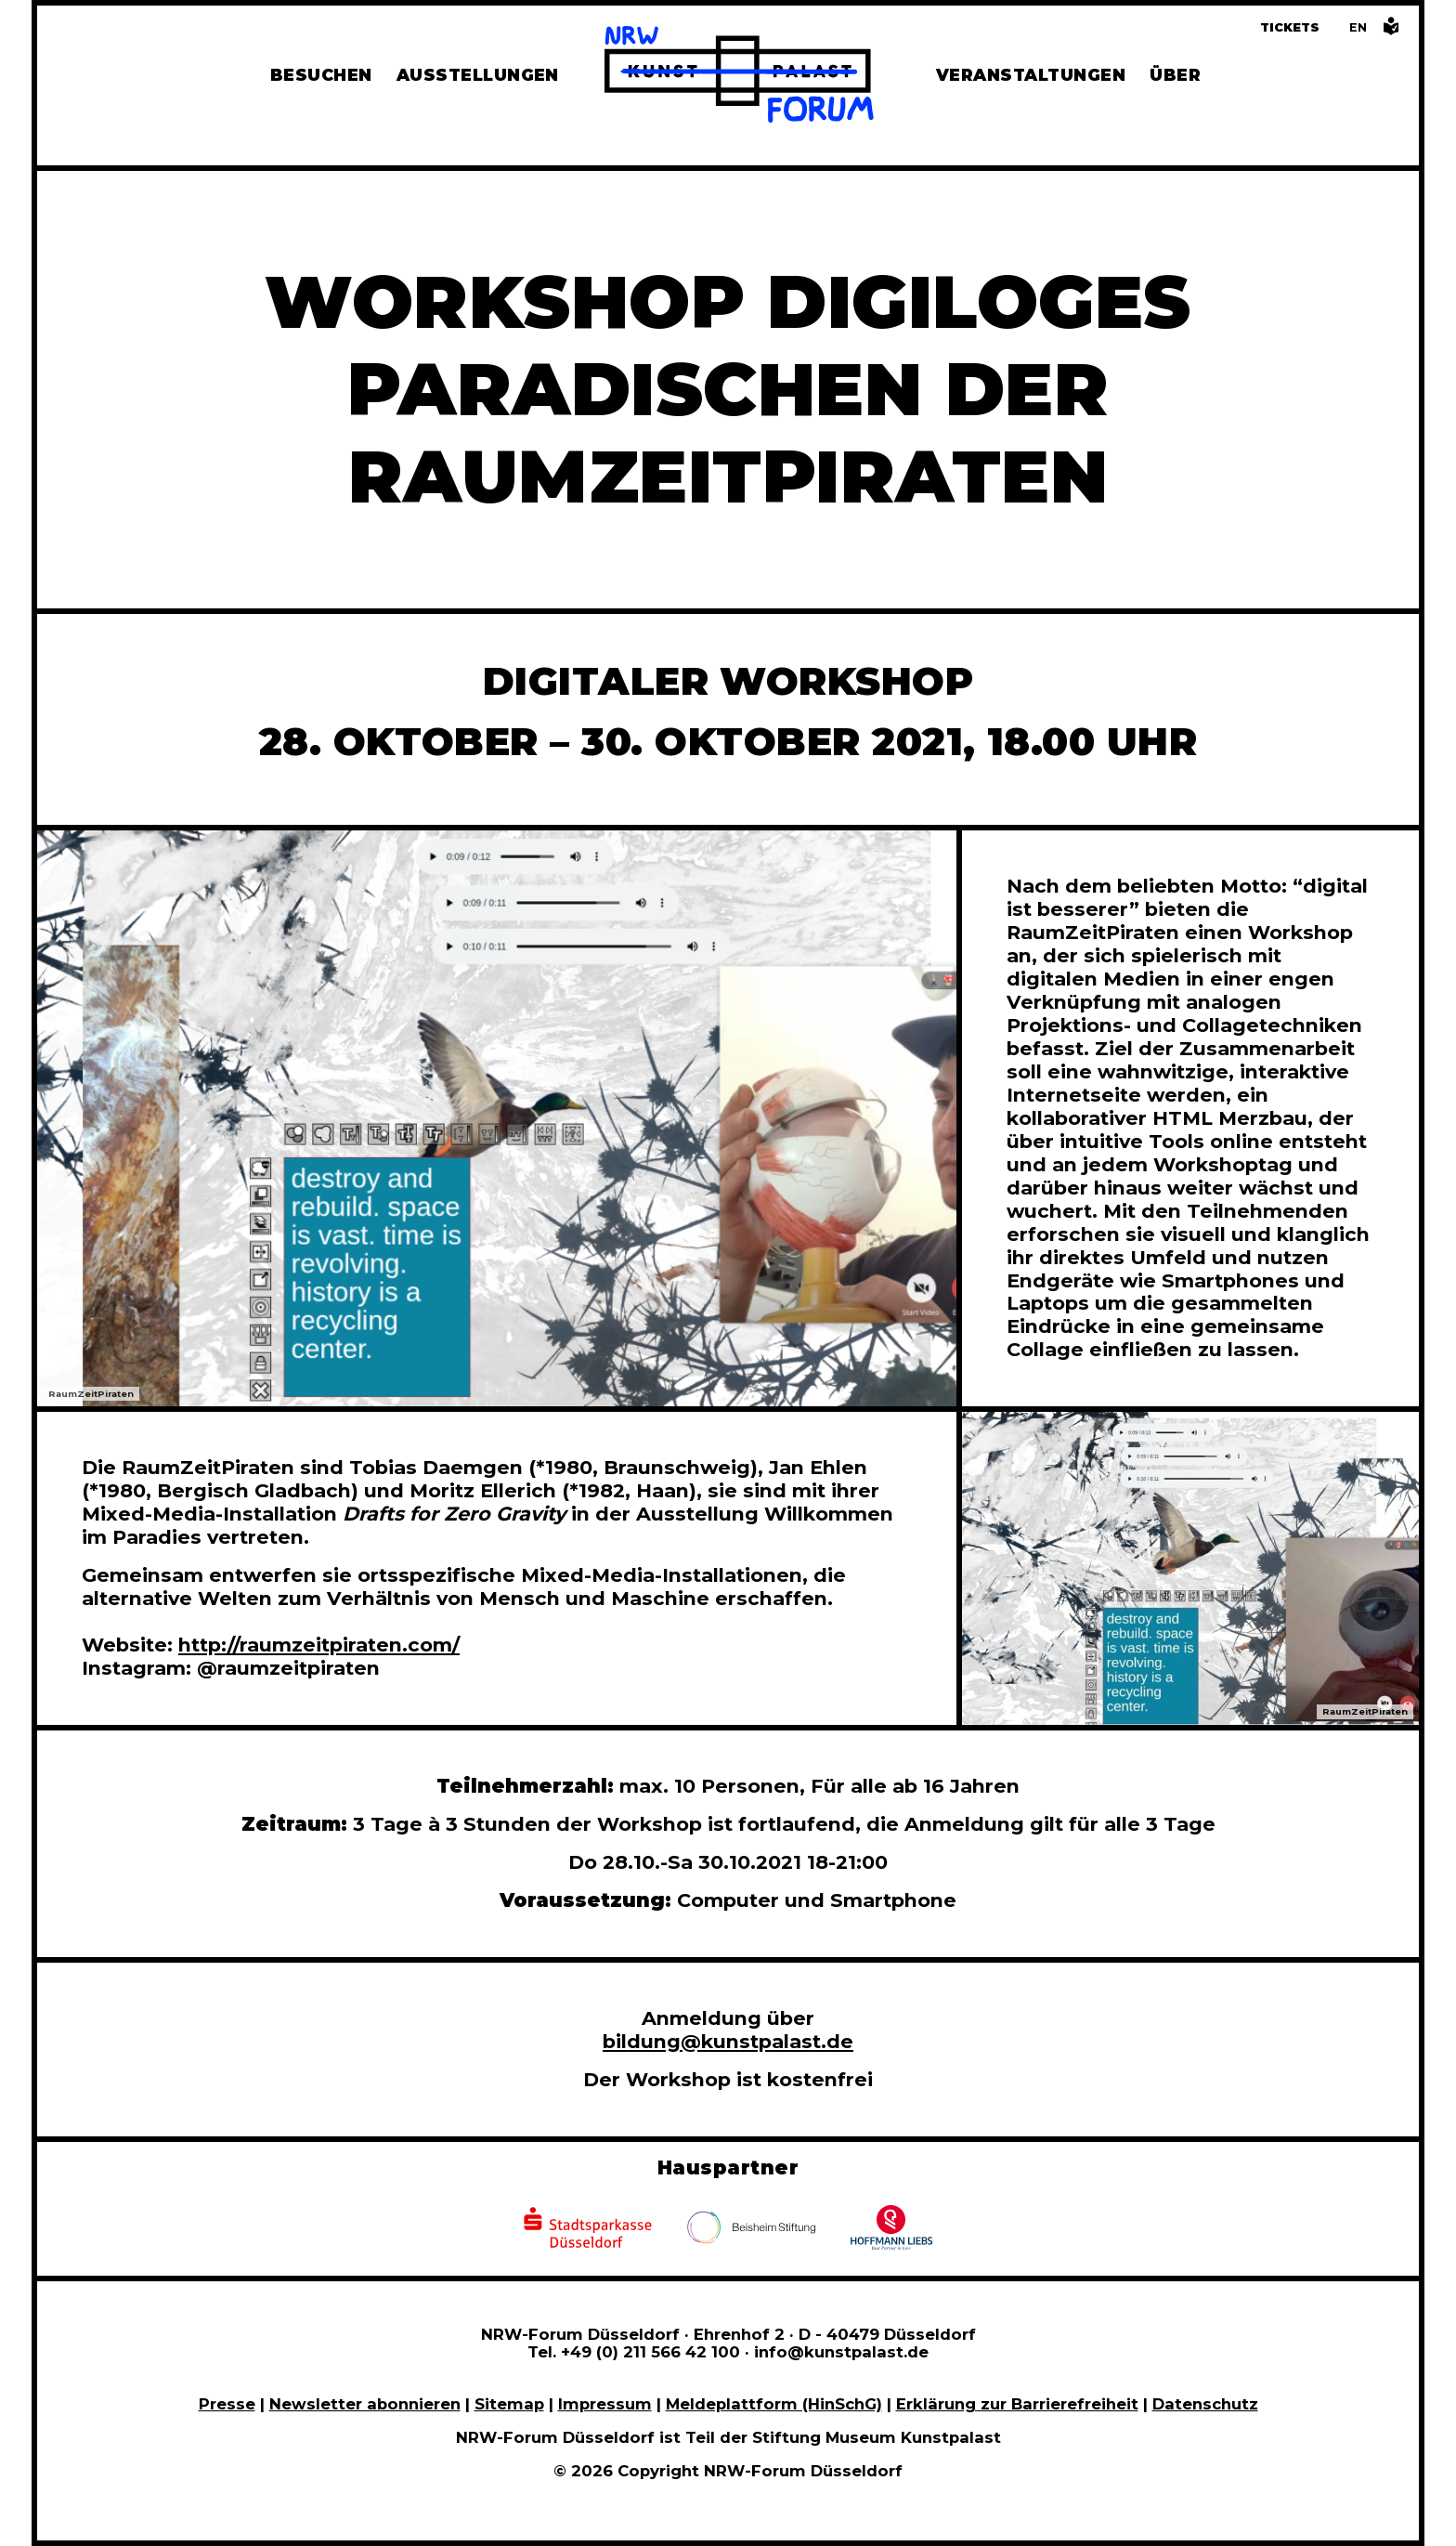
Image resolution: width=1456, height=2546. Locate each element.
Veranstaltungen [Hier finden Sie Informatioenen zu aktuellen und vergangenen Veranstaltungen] (1030, 75)
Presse (227, 2404)
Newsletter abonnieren (365, 2404)
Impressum (605, 2404)
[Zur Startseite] (739, 77)
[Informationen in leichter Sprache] (1391, 31)
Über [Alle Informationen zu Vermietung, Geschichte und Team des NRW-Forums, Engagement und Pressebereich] (1175, 75)
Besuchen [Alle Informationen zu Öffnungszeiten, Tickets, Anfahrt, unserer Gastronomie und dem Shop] (321, 75)
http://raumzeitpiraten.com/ (319, 1644)
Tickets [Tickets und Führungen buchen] (1290, 27)
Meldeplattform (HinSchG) (774, 2404)
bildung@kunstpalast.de (728, 2041)
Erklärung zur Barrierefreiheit (1017, 2404)
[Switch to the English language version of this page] (1358, 27)
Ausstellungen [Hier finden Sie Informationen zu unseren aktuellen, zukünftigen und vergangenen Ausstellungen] (477, 75)
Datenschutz (1205, 2404)
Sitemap (509, 2404)
